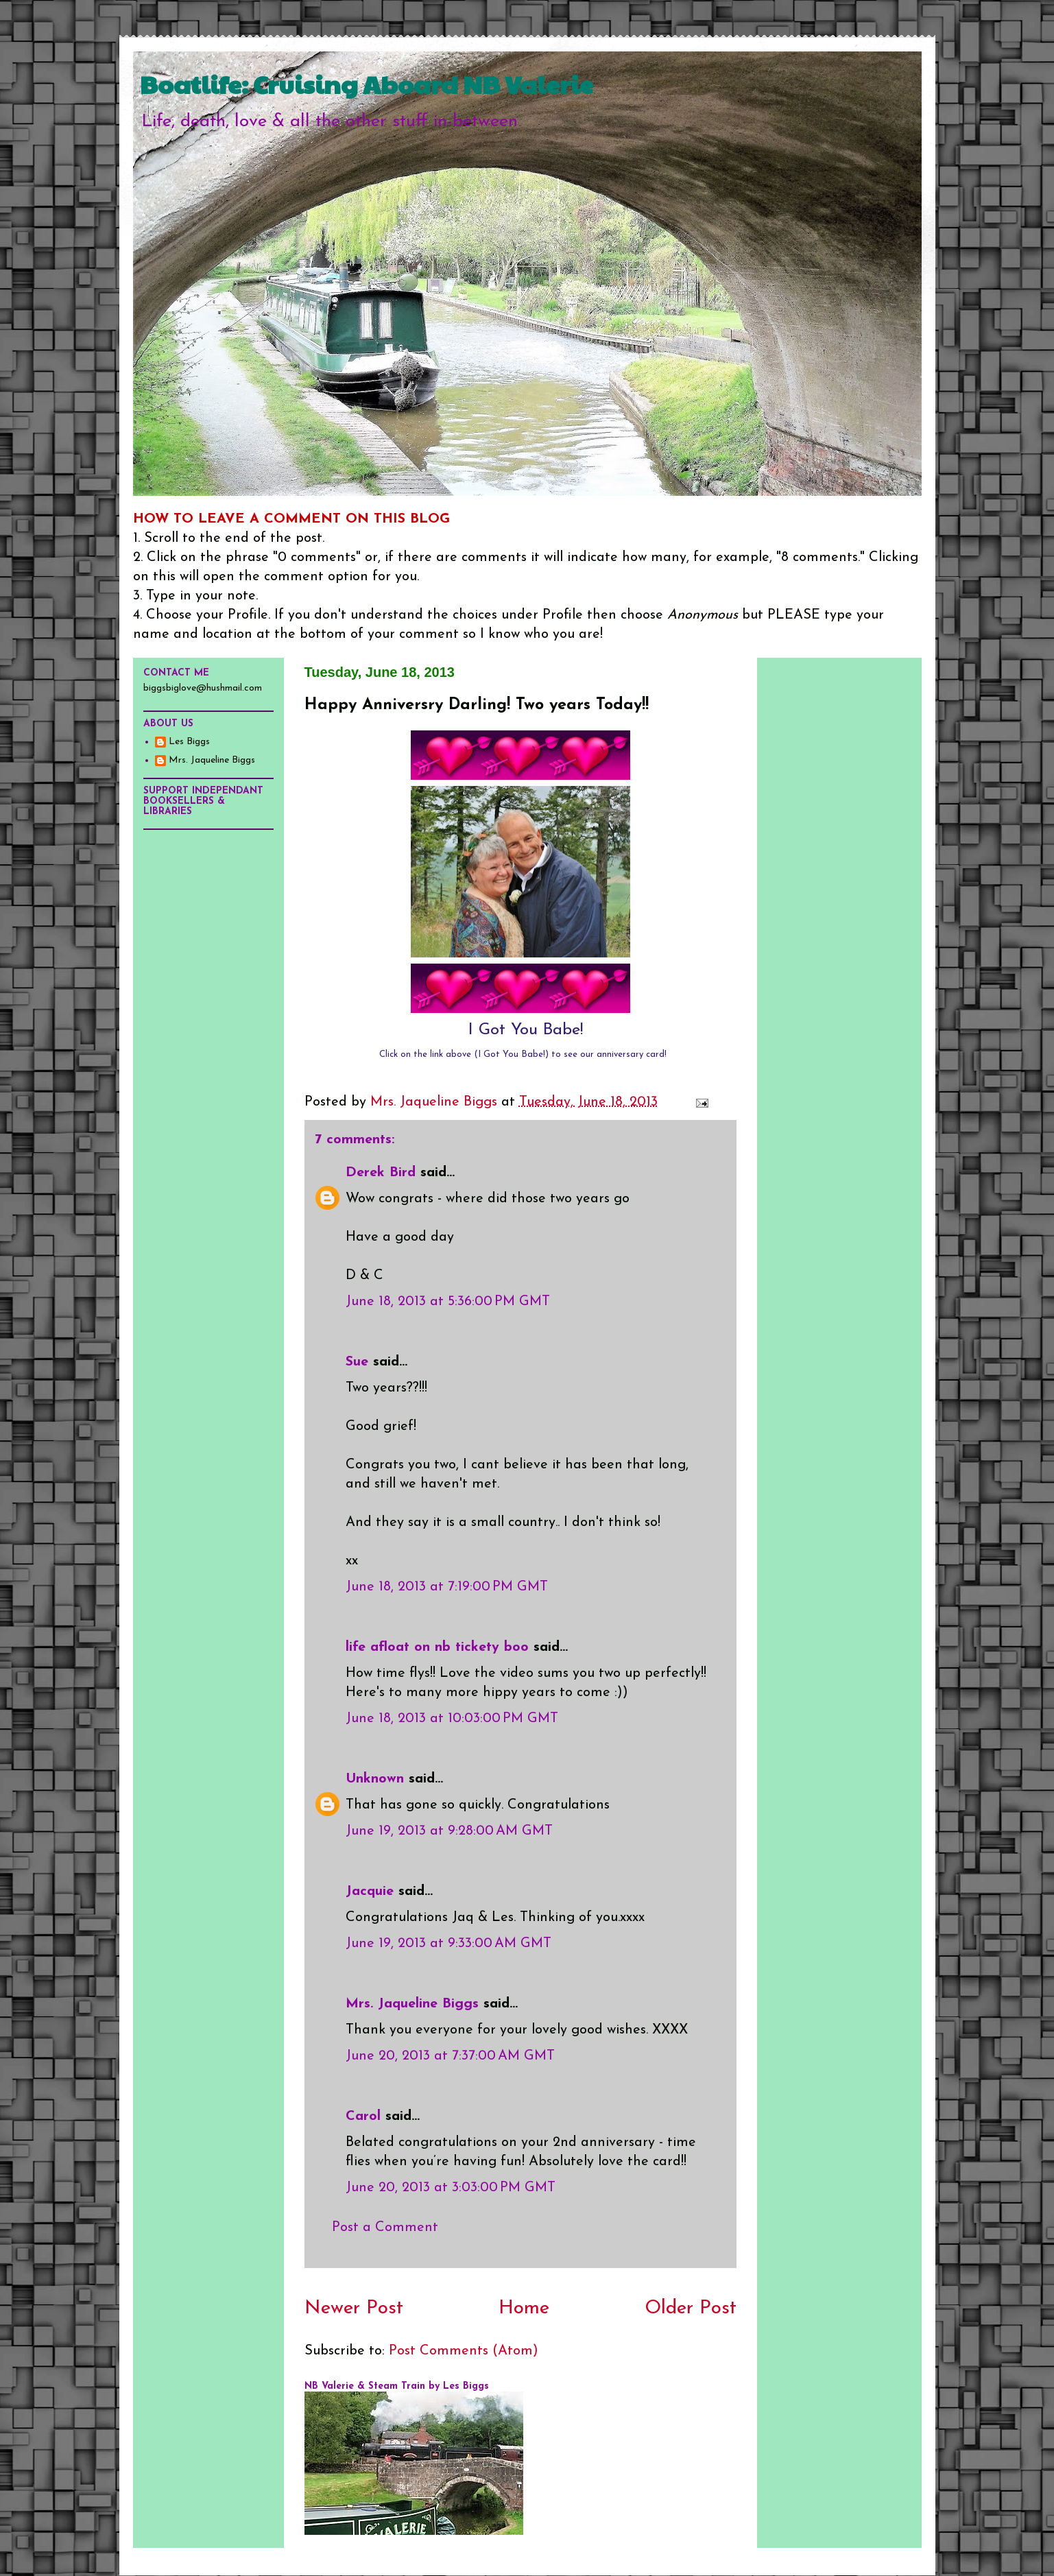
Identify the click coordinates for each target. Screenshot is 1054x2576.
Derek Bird (381, 1173)
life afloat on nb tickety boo (437, 1647)
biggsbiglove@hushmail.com (202, 688)
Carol (363, 2116)
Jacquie (370, 1891)
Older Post (690, 2308)
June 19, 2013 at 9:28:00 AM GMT (449, 1831)
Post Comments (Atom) (463, 2351)
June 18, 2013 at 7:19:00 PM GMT (447, 1587)
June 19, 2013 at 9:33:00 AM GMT (448, 1944)
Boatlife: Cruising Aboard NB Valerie (366, 84)
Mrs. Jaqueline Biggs (412, 2004)
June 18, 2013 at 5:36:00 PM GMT (448, 1302)
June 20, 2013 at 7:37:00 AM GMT (450, 2056)
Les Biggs (189, 742)
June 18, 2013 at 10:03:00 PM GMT (452, 1719)
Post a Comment (385, 2227)
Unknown (375, 1779)
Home (524, 2308)
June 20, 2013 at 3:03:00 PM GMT (450, 2188)
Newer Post (353, 2308)
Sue (357, 1362)
